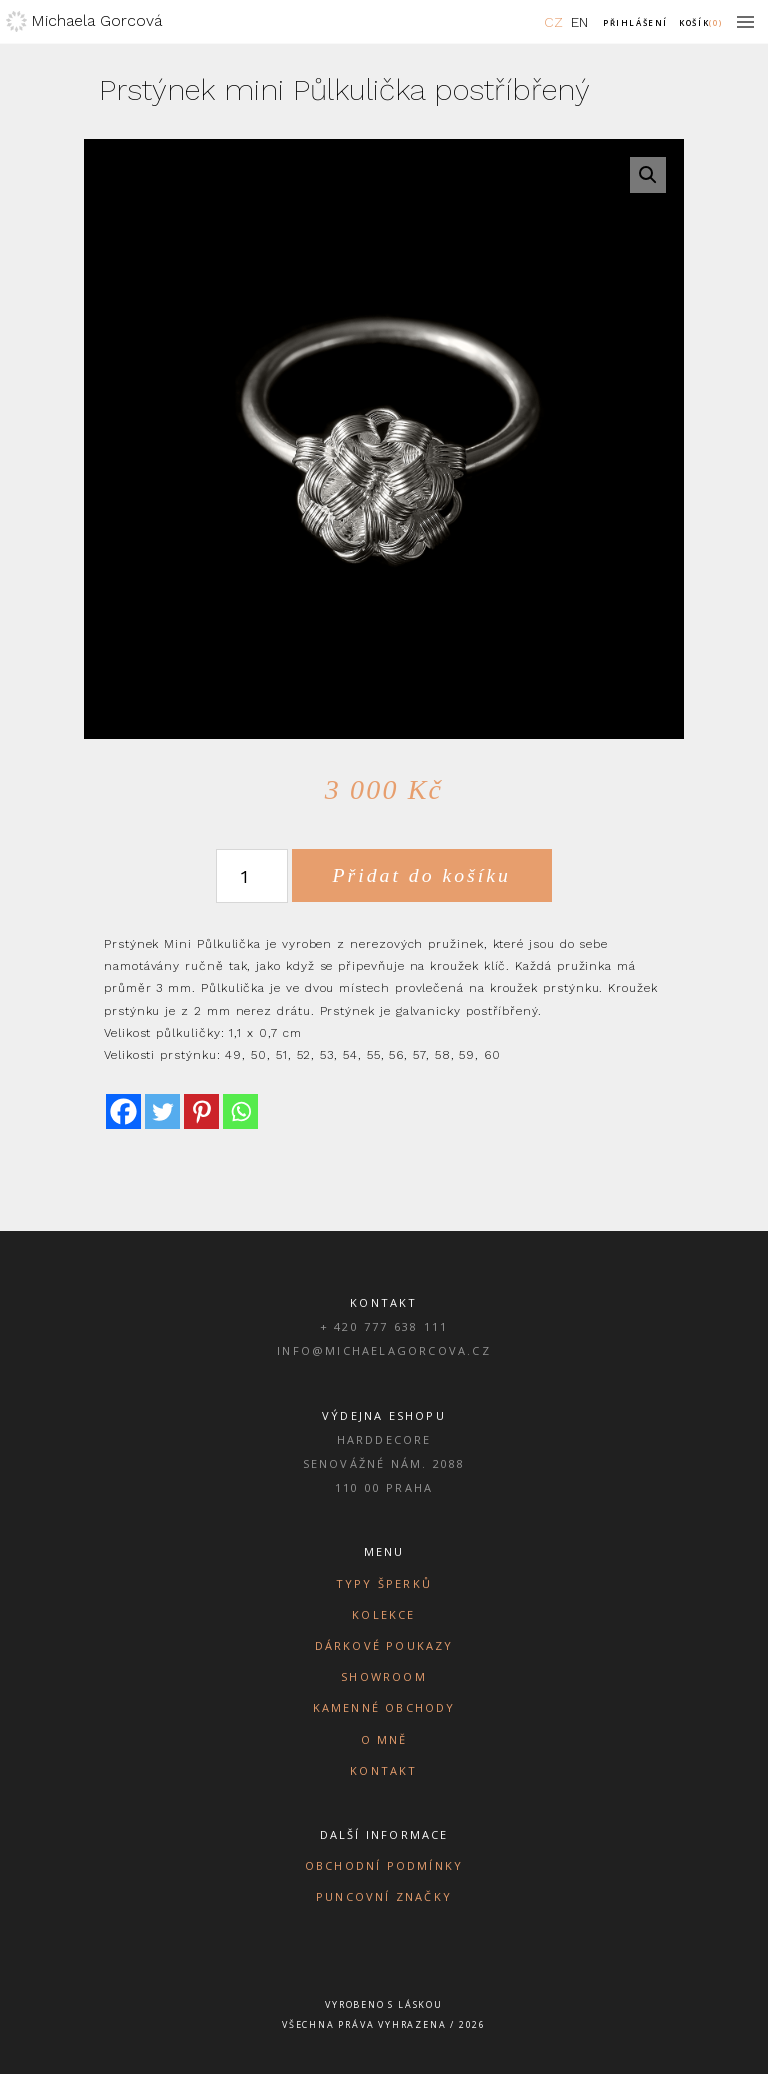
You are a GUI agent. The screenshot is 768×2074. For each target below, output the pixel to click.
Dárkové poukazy (384, 1645)
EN (579, 22)
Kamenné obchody (384, 1707)
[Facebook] (123, 1111)
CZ (553, 22)
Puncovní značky (384, 1896)
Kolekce (383, 1614)
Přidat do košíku (422, 875)
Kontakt (383, 1770)
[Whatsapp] (240, 1111)
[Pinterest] (201, 1111)
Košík (701, 22)
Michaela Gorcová (96, 20)
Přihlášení (635, 22)
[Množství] (251, 876)
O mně (384, 1739)
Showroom (384, 1676)
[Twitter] (162, 1111)
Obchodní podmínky (384, 1865)
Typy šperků (384, 1583)
